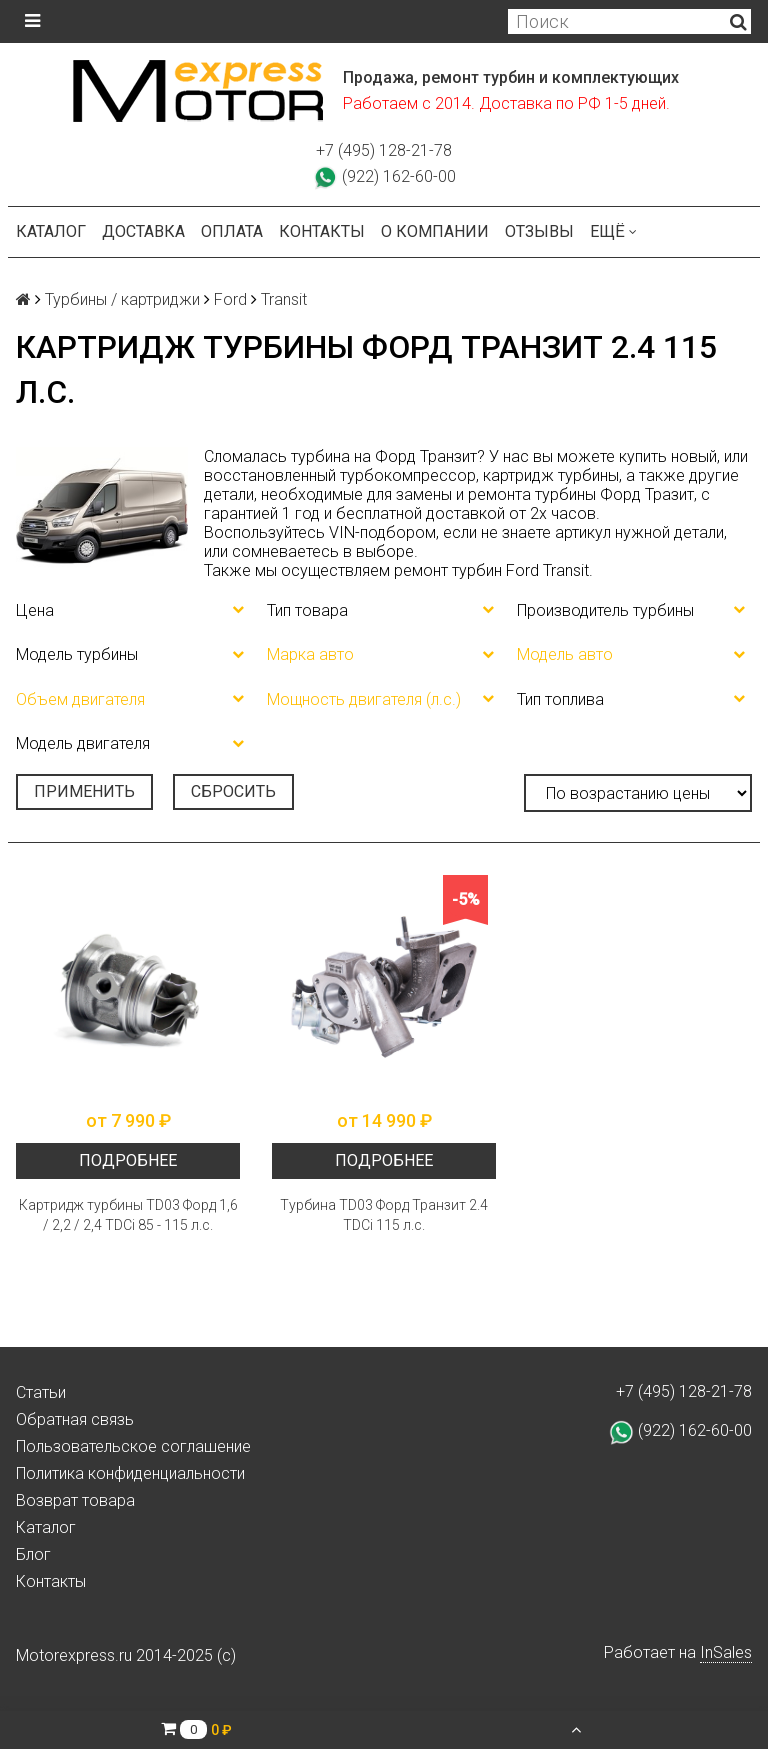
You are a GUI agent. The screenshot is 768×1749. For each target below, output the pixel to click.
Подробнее (128, 1160)
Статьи (41, 1392)
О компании (435, 231)
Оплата (232, 231)
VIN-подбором (382, 532)
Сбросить (233, 791)
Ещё (613, 231)
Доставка (143, 231)
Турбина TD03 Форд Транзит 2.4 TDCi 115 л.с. (384, 1215)
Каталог (51, 231)
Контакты (322, 231)
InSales (726, 1652)
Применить (84, 791)
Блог (33, 1554)
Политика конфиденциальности (130, 1473)
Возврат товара (75, 1500)
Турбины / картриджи (122, 299)
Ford (230, 299)
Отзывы (539, 231)
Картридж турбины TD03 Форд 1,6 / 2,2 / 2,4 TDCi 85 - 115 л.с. (128, 1215)
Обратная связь (75, 1419)
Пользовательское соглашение (133, 1446)
